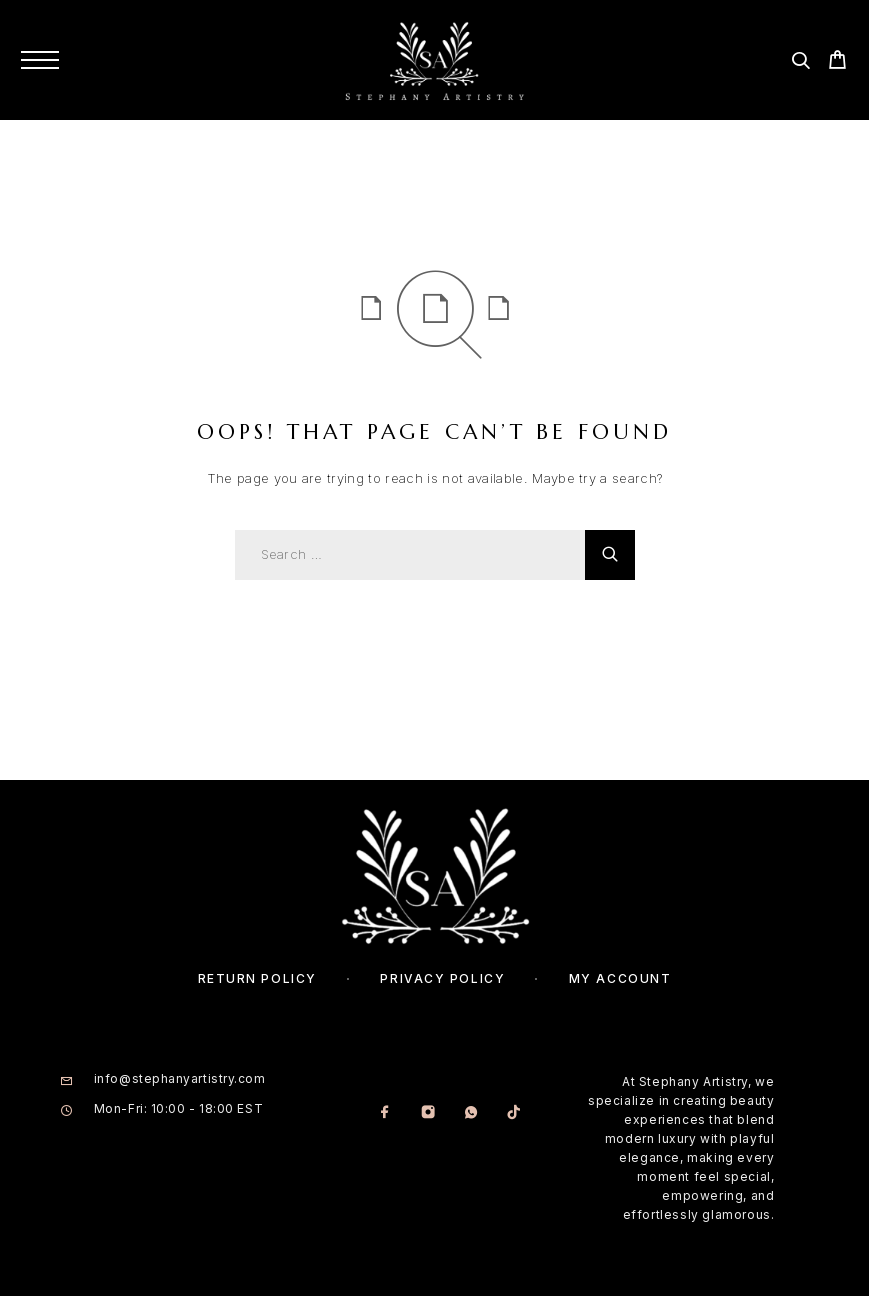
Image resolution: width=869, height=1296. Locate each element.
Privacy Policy (442, 978)
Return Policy (257, 978)
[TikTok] (513, 1113)
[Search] (800, 63)
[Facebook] (384, 1113)
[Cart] (837, 62)
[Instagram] (427, 1113)
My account (620, 978)
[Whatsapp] (470, 1113)
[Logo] (434, 60)
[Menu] (40, 60)
